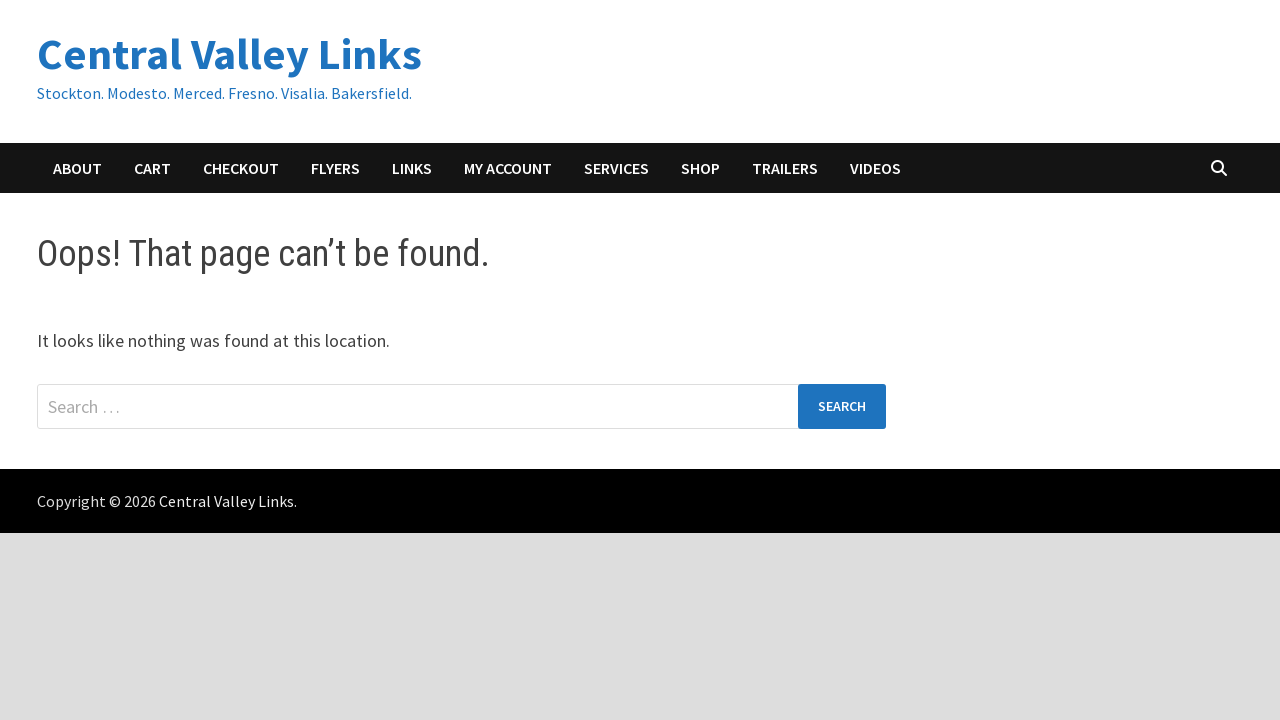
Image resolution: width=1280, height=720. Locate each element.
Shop (700, 168)
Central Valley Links (229, 53)
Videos (875, 168)
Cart (152, 168)
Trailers (785, 168)
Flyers (335, 168)
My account (508, 168)
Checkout (241, 168)
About (77, 168)
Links (412, 168)
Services (616, 168)
